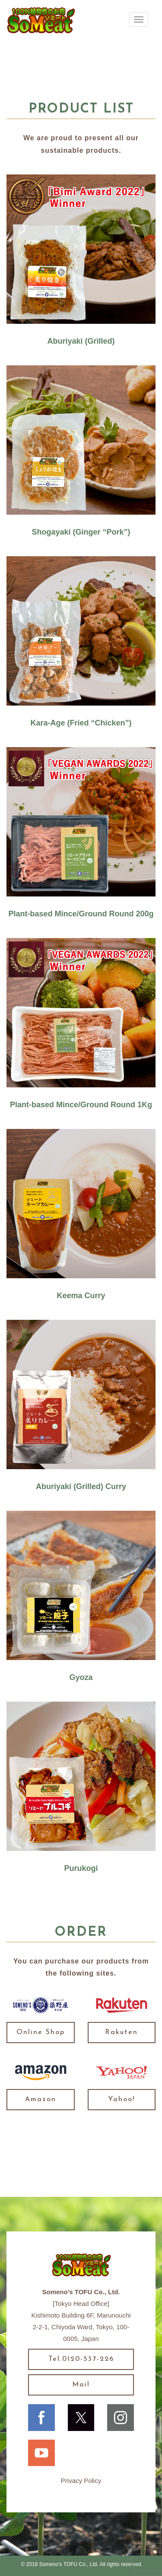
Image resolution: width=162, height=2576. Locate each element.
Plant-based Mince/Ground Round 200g (80, 913)
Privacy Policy (81, 2480)
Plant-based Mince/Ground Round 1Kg (81, 1104)
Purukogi (81, 1868)
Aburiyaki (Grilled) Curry (81, 1486)
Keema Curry (81, 1295)
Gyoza (80, 1677)
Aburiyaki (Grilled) (80, 341)
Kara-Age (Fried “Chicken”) (80, 723)
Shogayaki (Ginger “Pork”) (81, 532)
